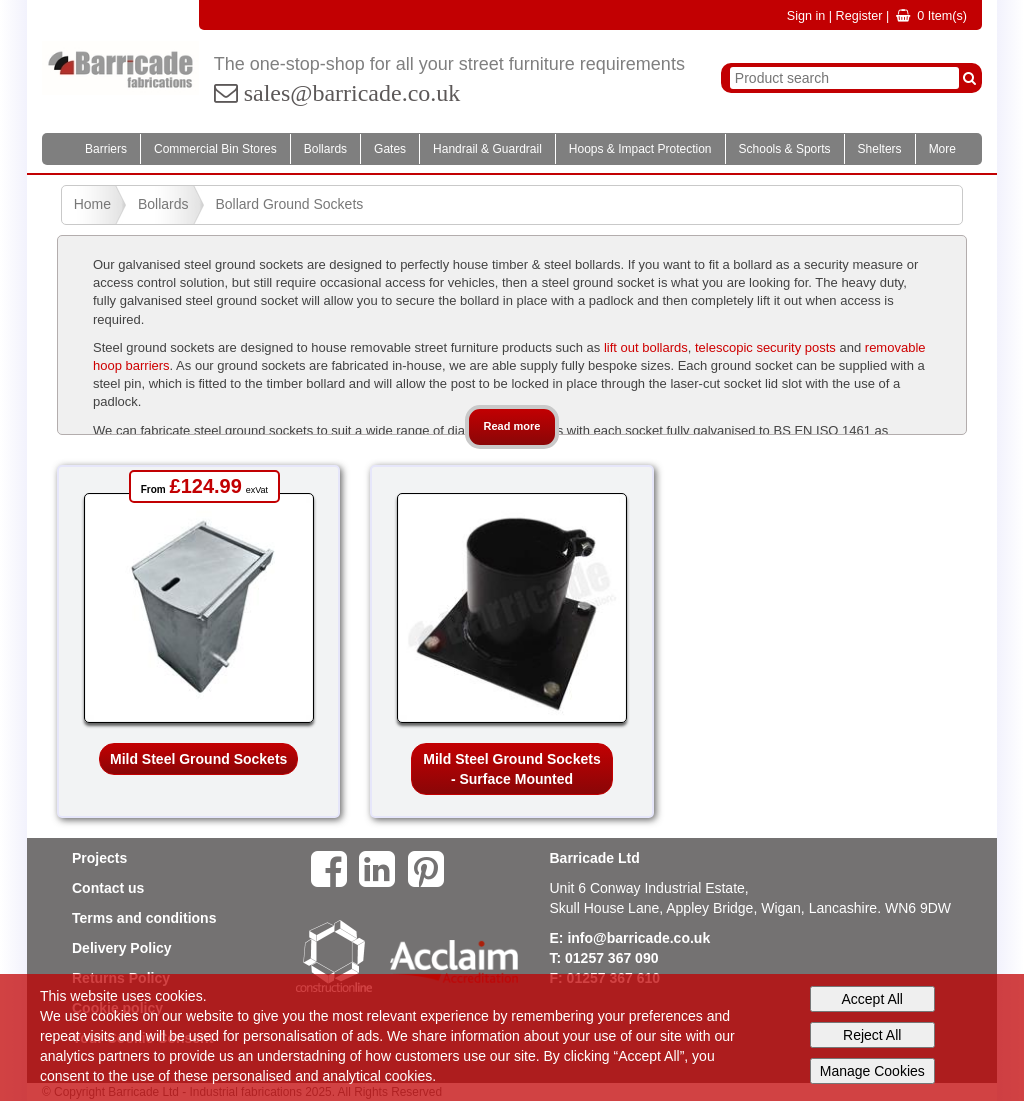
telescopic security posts (765, 347)
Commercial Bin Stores (215, 149)
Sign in (806, 16)
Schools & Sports (785, 149)
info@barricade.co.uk (638, 938)
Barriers (106, 149)
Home (92, 204)
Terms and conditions (144, 918)
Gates (390, 149)
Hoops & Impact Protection (640, 149)
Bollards (325, 149)
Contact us (108, 888)
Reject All (872, 1035)
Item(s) (931, 16)
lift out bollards (646, 347)
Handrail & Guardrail (487, 149)
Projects (99, 858)
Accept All (872, 999)
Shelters (880, 149)
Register (859, 16)
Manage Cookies (872, 1071)
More (942, 149)
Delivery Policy (122, 948)
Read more (512, 426)
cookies (114, 1016)
